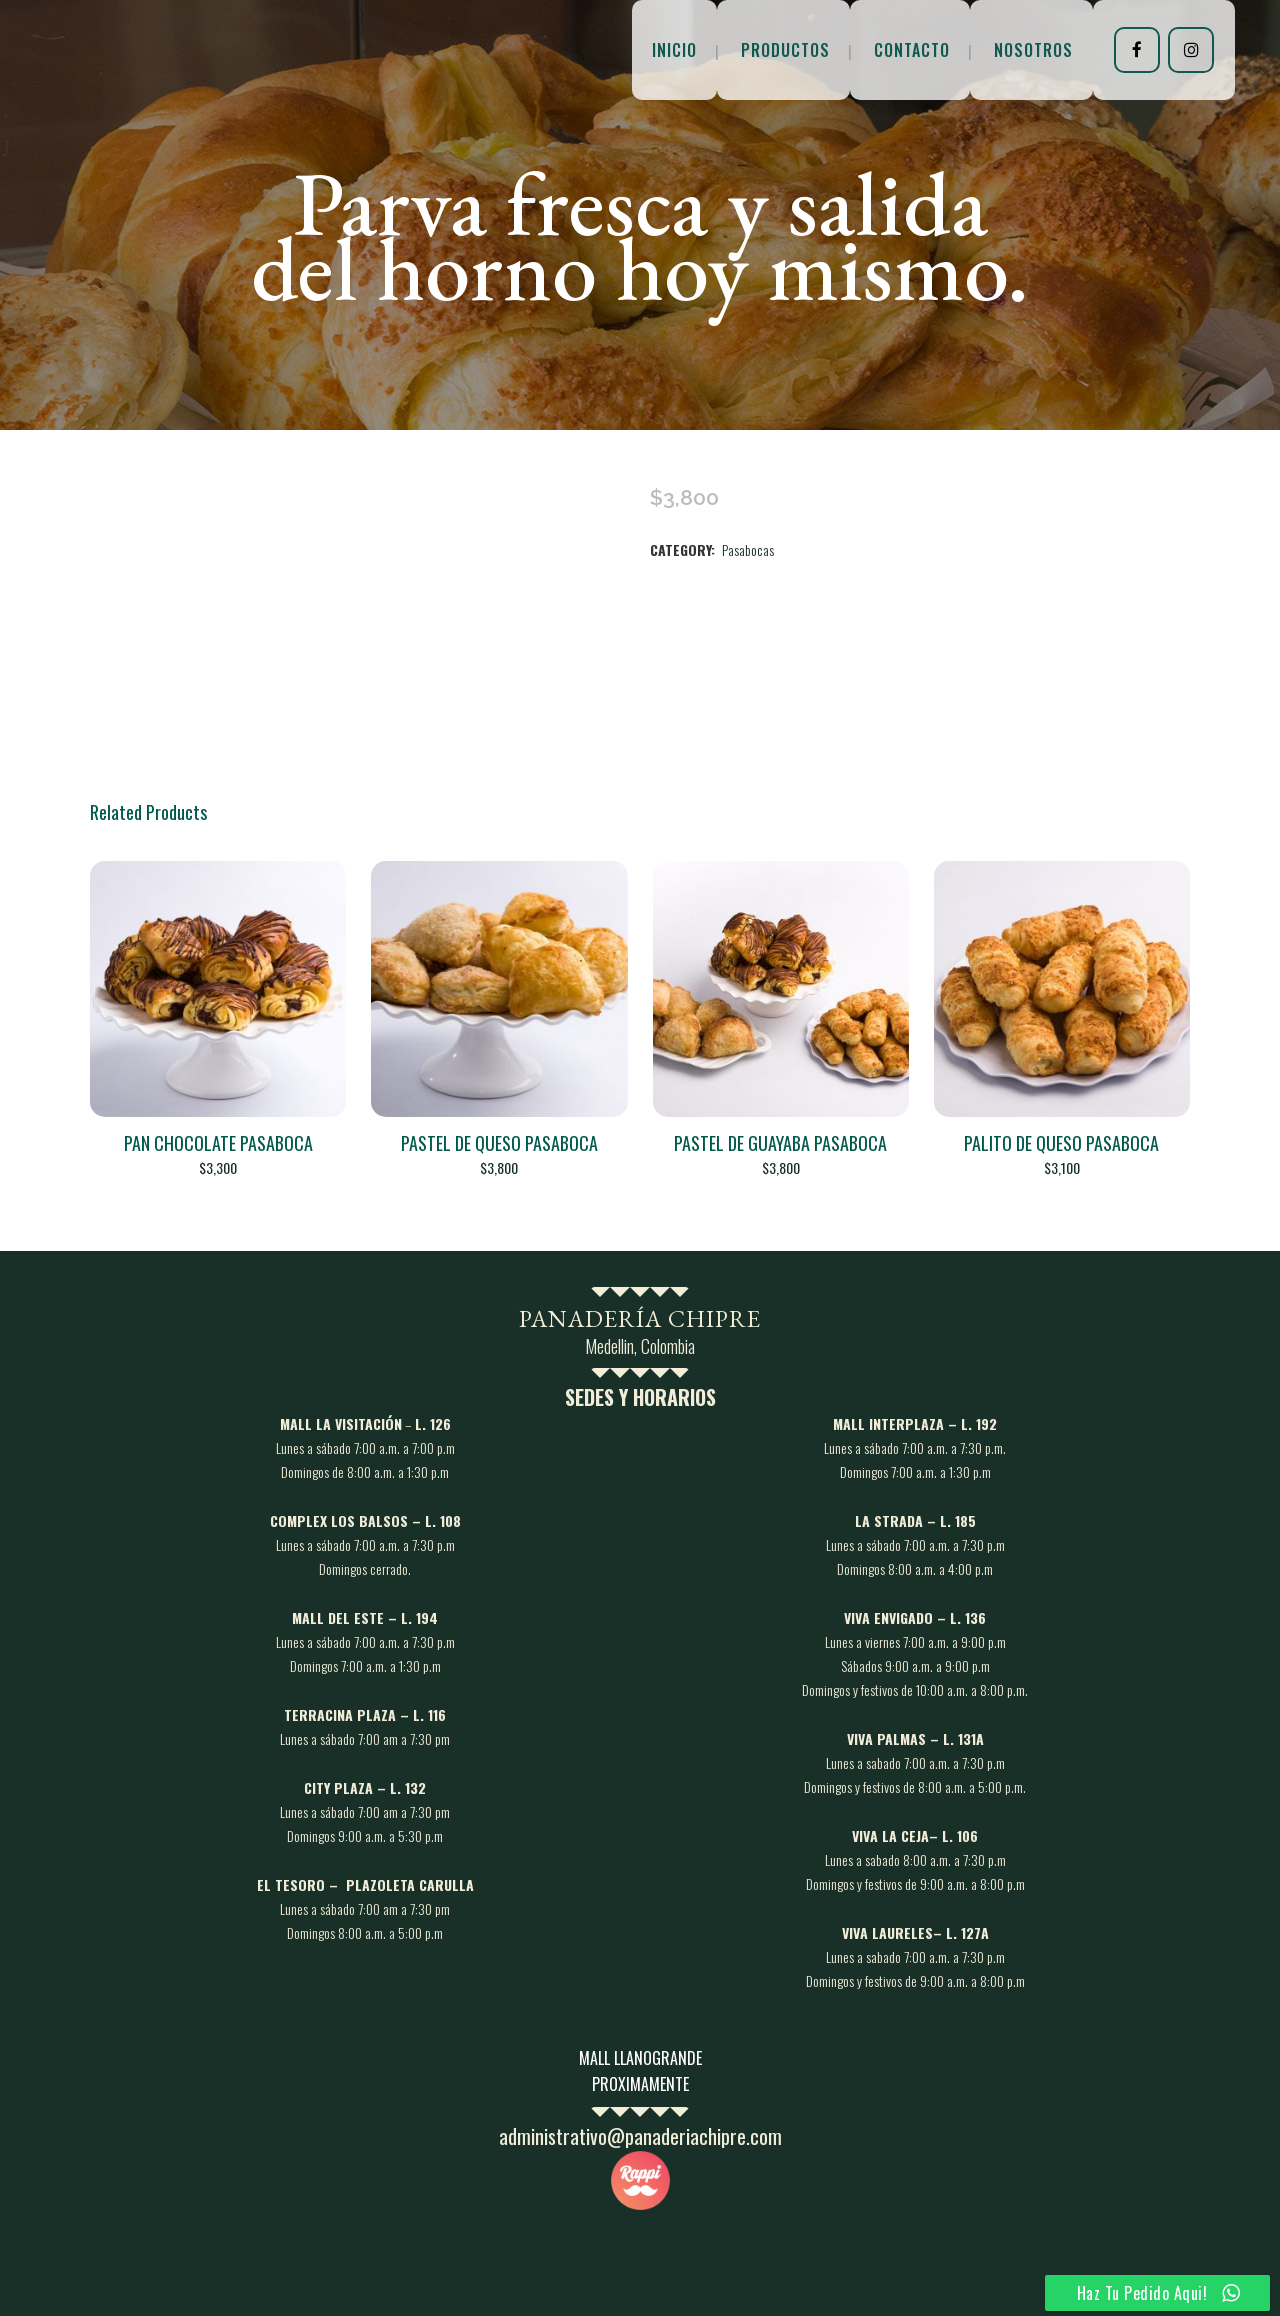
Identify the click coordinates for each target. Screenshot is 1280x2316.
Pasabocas (748, 549)
